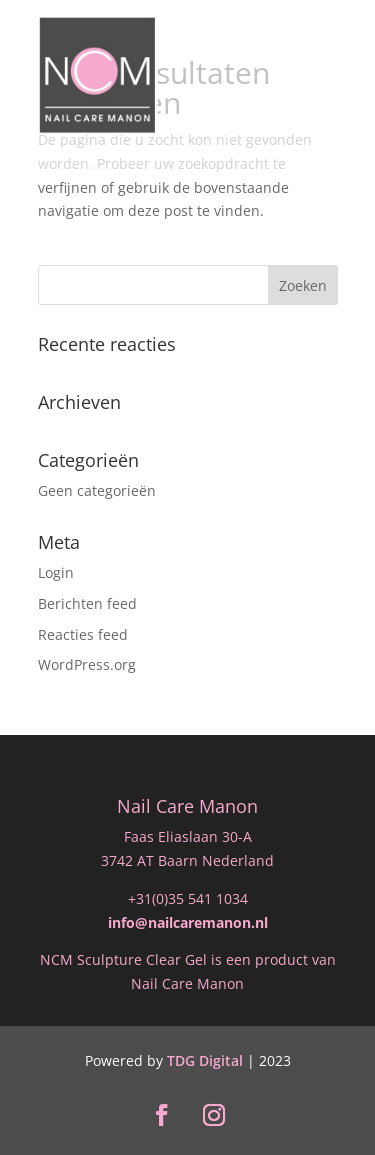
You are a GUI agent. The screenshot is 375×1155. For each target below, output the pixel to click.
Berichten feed (87, 603)
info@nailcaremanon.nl (188, 922)
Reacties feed (83, 634)
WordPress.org (87, 664)
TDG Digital (205, 1060)
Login (56, 572)
